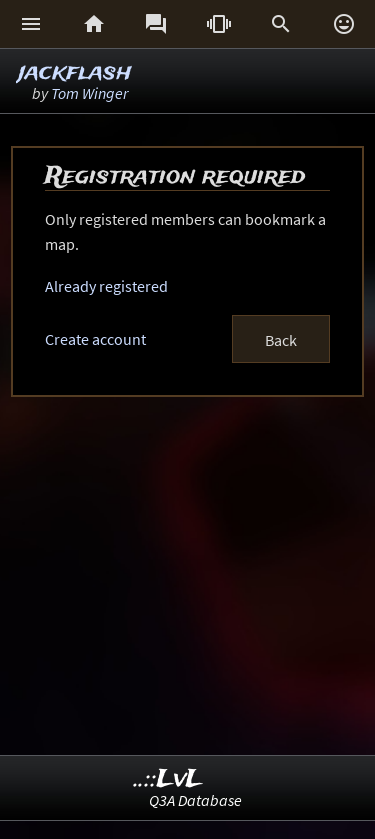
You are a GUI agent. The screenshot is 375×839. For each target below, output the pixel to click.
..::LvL (168, 779)
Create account (95, 339)
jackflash (75, 72)
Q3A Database (195, 800)
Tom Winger (89, 93)
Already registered (106, 286)
